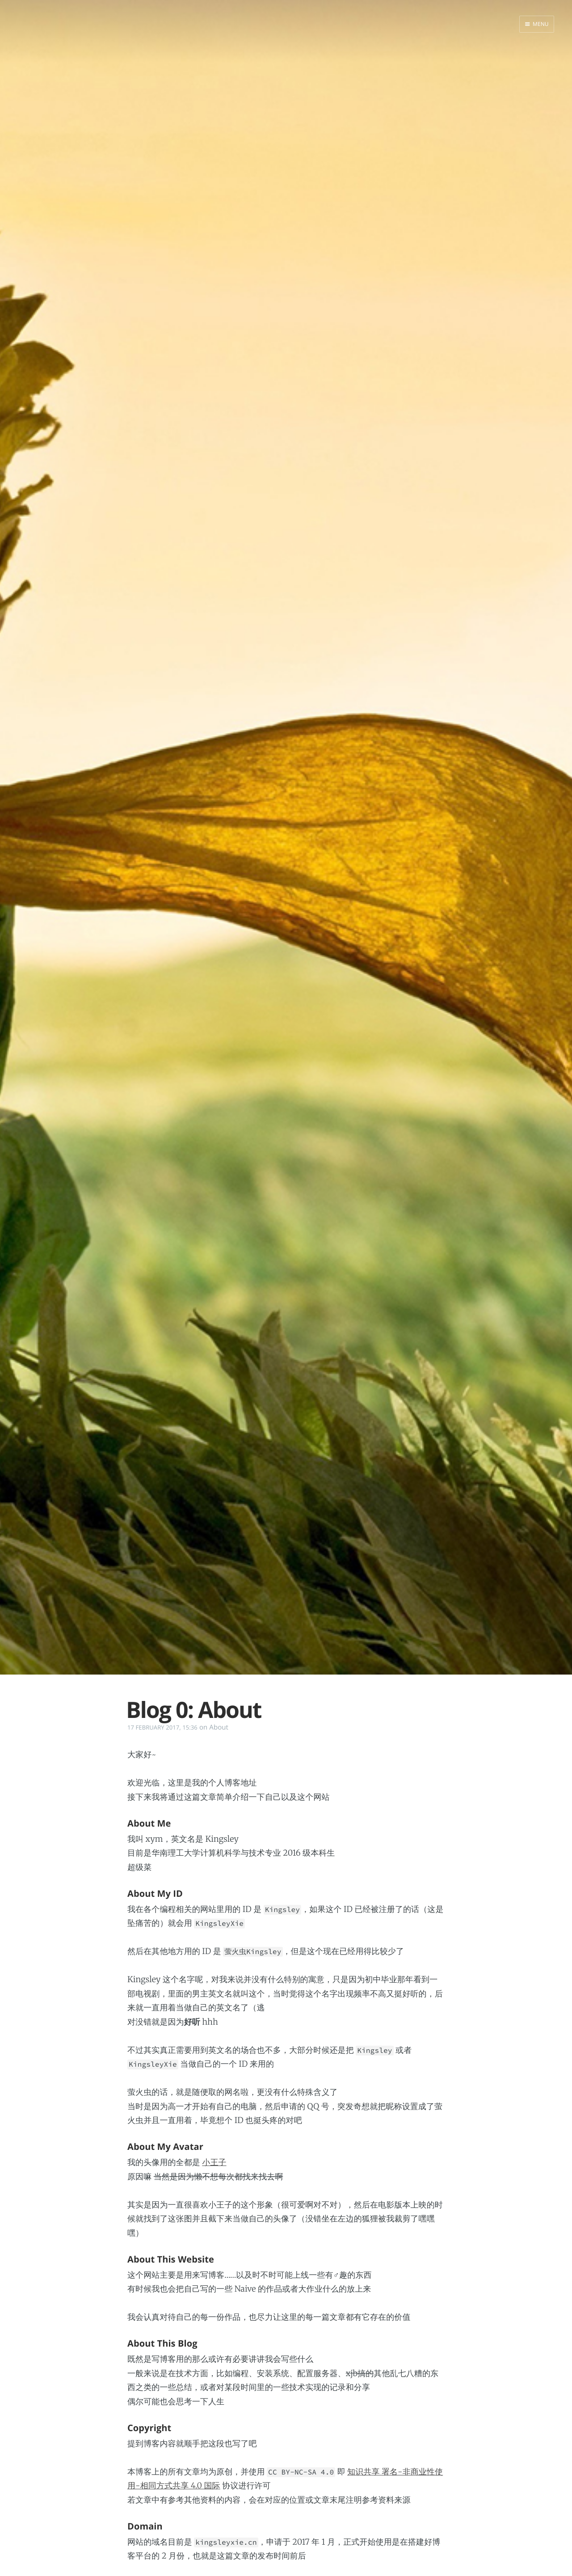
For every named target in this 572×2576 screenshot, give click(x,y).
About (218, 1727)
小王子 (214, 2162)
